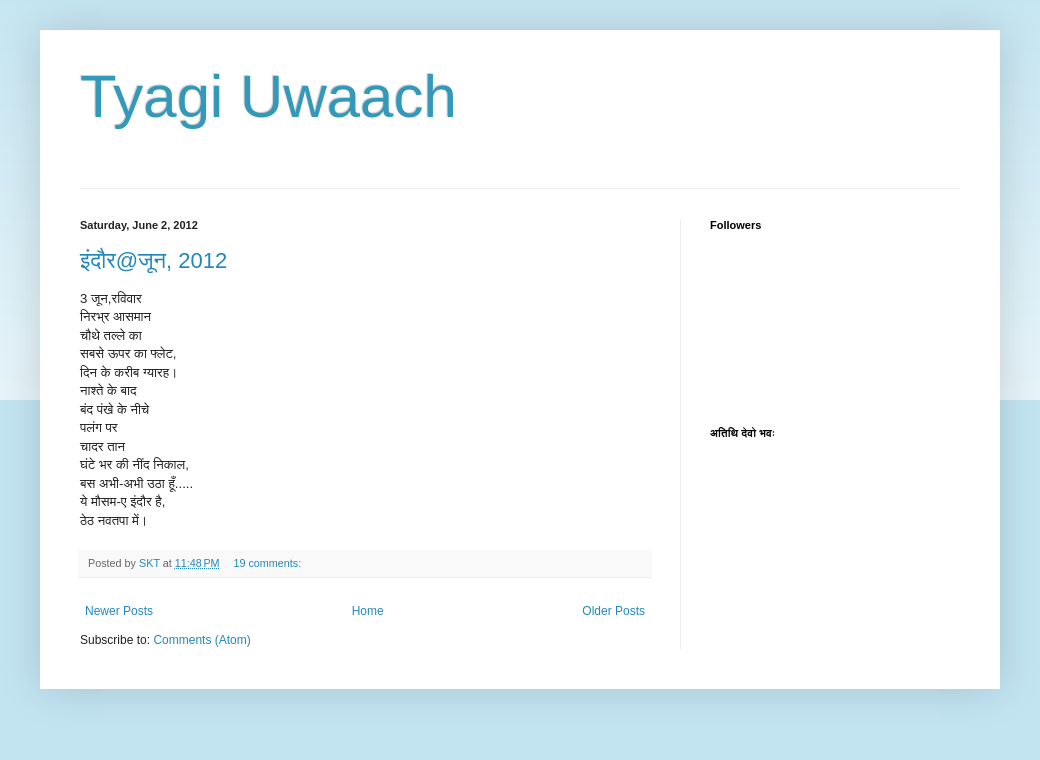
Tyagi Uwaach (268, 96)
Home (368, 611)
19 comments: (268, 563)
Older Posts (613, 611)
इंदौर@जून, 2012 (153, 260)
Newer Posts (119, 611)
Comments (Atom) (201, 640)
